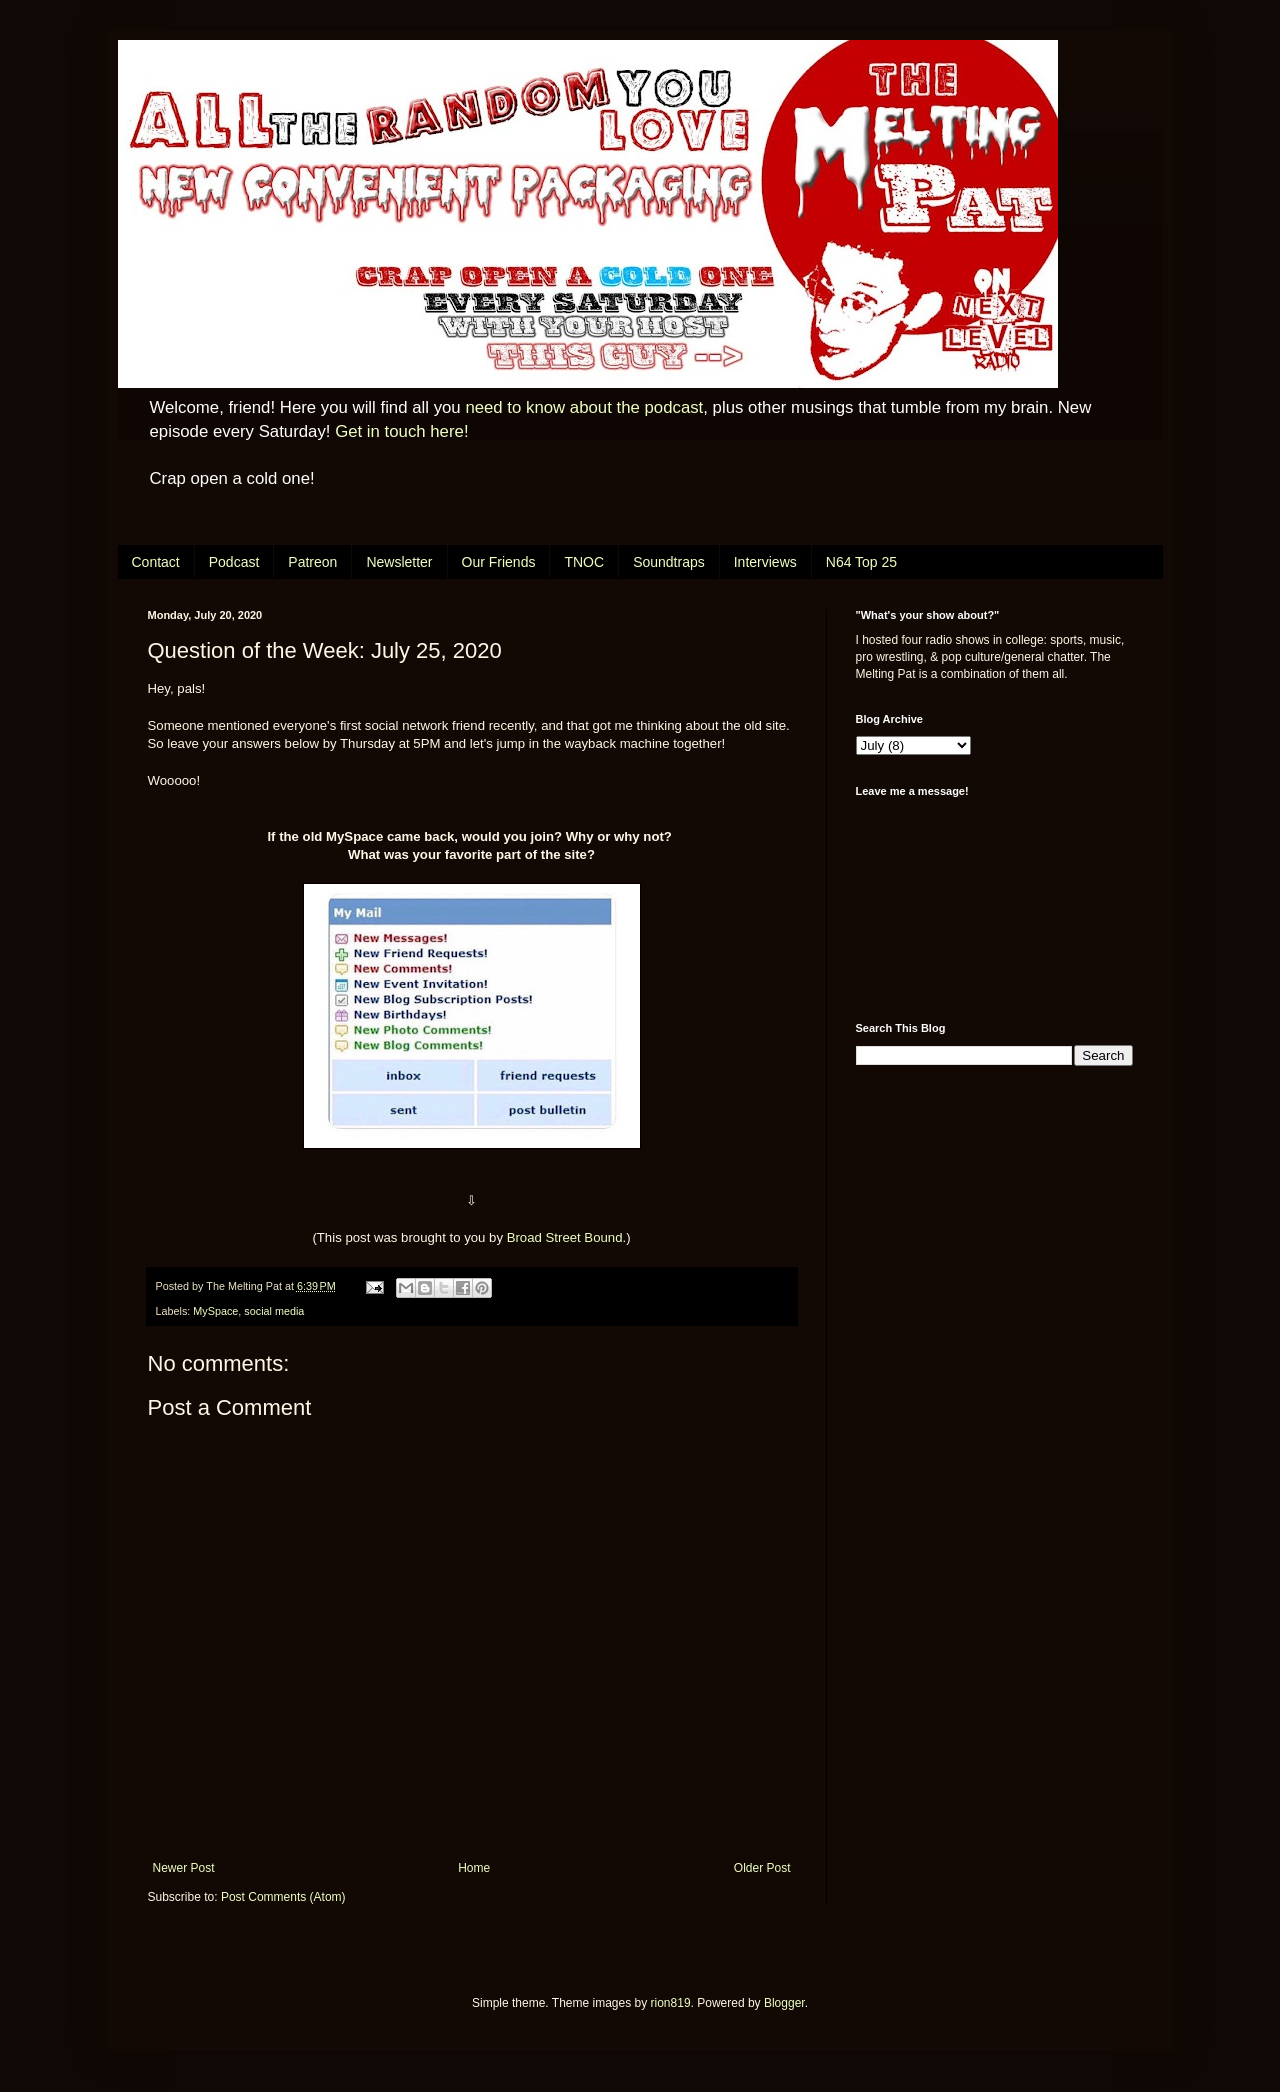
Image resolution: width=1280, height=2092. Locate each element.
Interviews (765, 562)
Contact (156, 562)
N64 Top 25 (861, 562)
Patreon (312, 562)
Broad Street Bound (565, 1237)
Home (474, 1868)
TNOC (584, 562)
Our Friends (499, 562)
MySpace (215, 1311)
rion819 (671, 2003)
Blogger (784, 2003)
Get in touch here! (401, 431)
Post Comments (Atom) (283, 1897)
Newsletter (399, 562)
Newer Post (184, 1868)
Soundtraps (669, 562)
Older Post (762, 1868)
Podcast (234, 562)
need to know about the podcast (584, 407)
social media (274, 1311)
